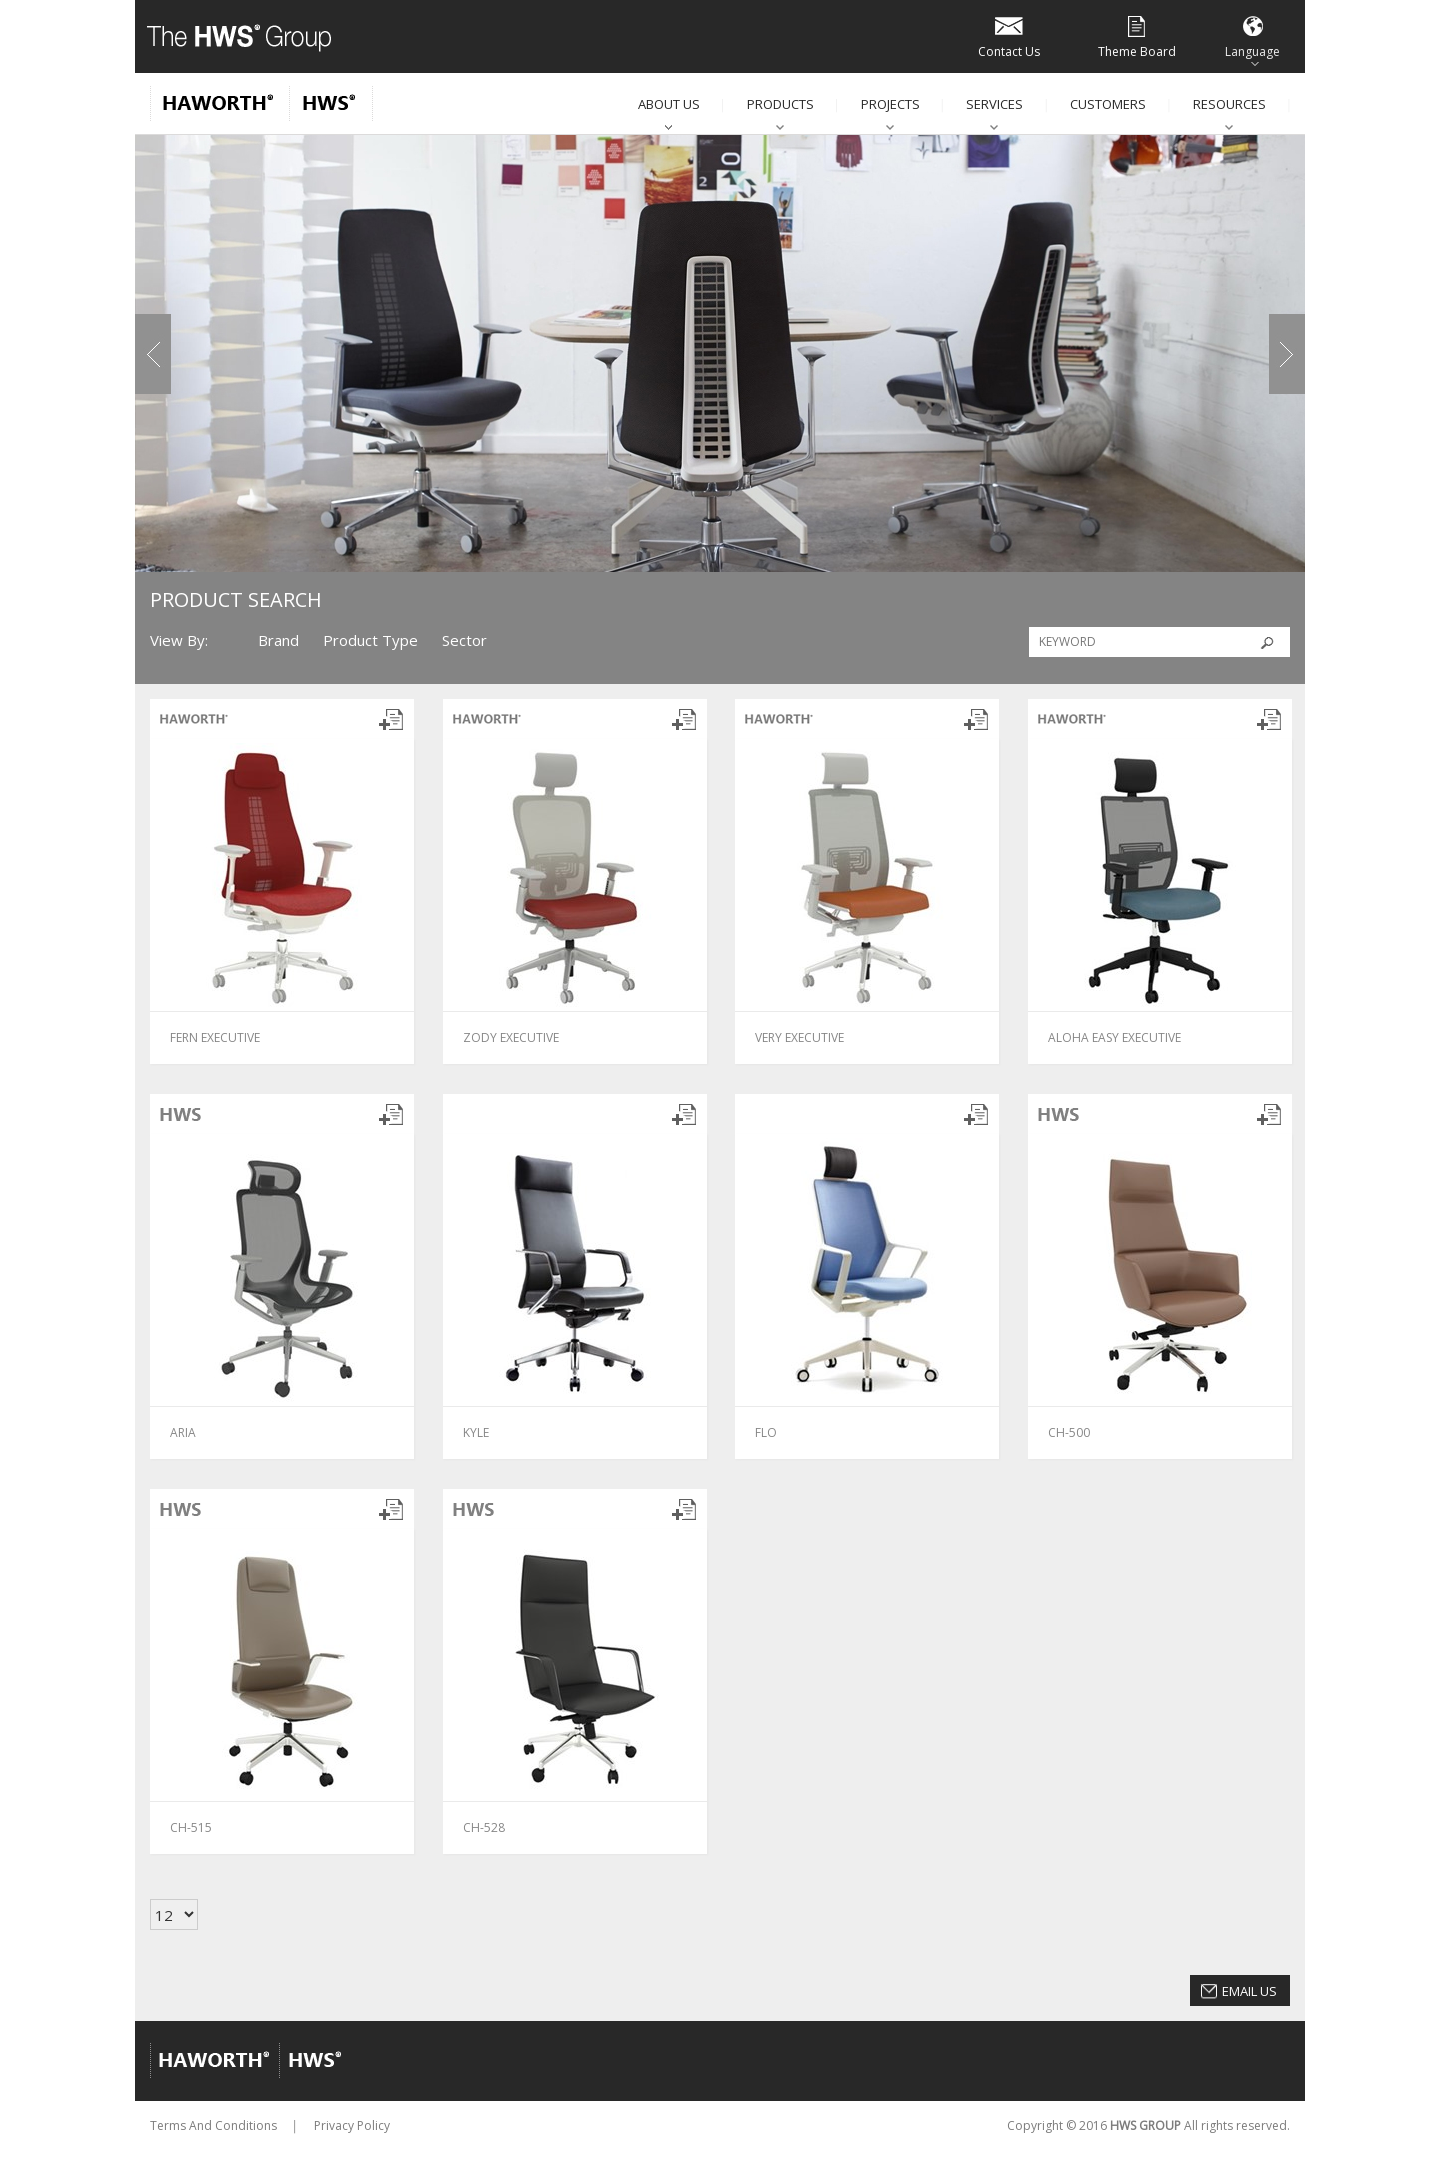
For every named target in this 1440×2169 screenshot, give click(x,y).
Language (1252, 35)
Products (780, 104)
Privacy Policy (352, 2125)
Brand (278, 640)
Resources (1229, 104)
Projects (890, 104)
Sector (464, 640)
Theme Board (1137, 35)
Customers (1108, 104)
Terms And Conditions (213, 2125)
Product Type (370, 640)
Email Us (1249, 1991)
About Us (669, 104)
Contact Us (1009, 35)
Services (994, 104)
